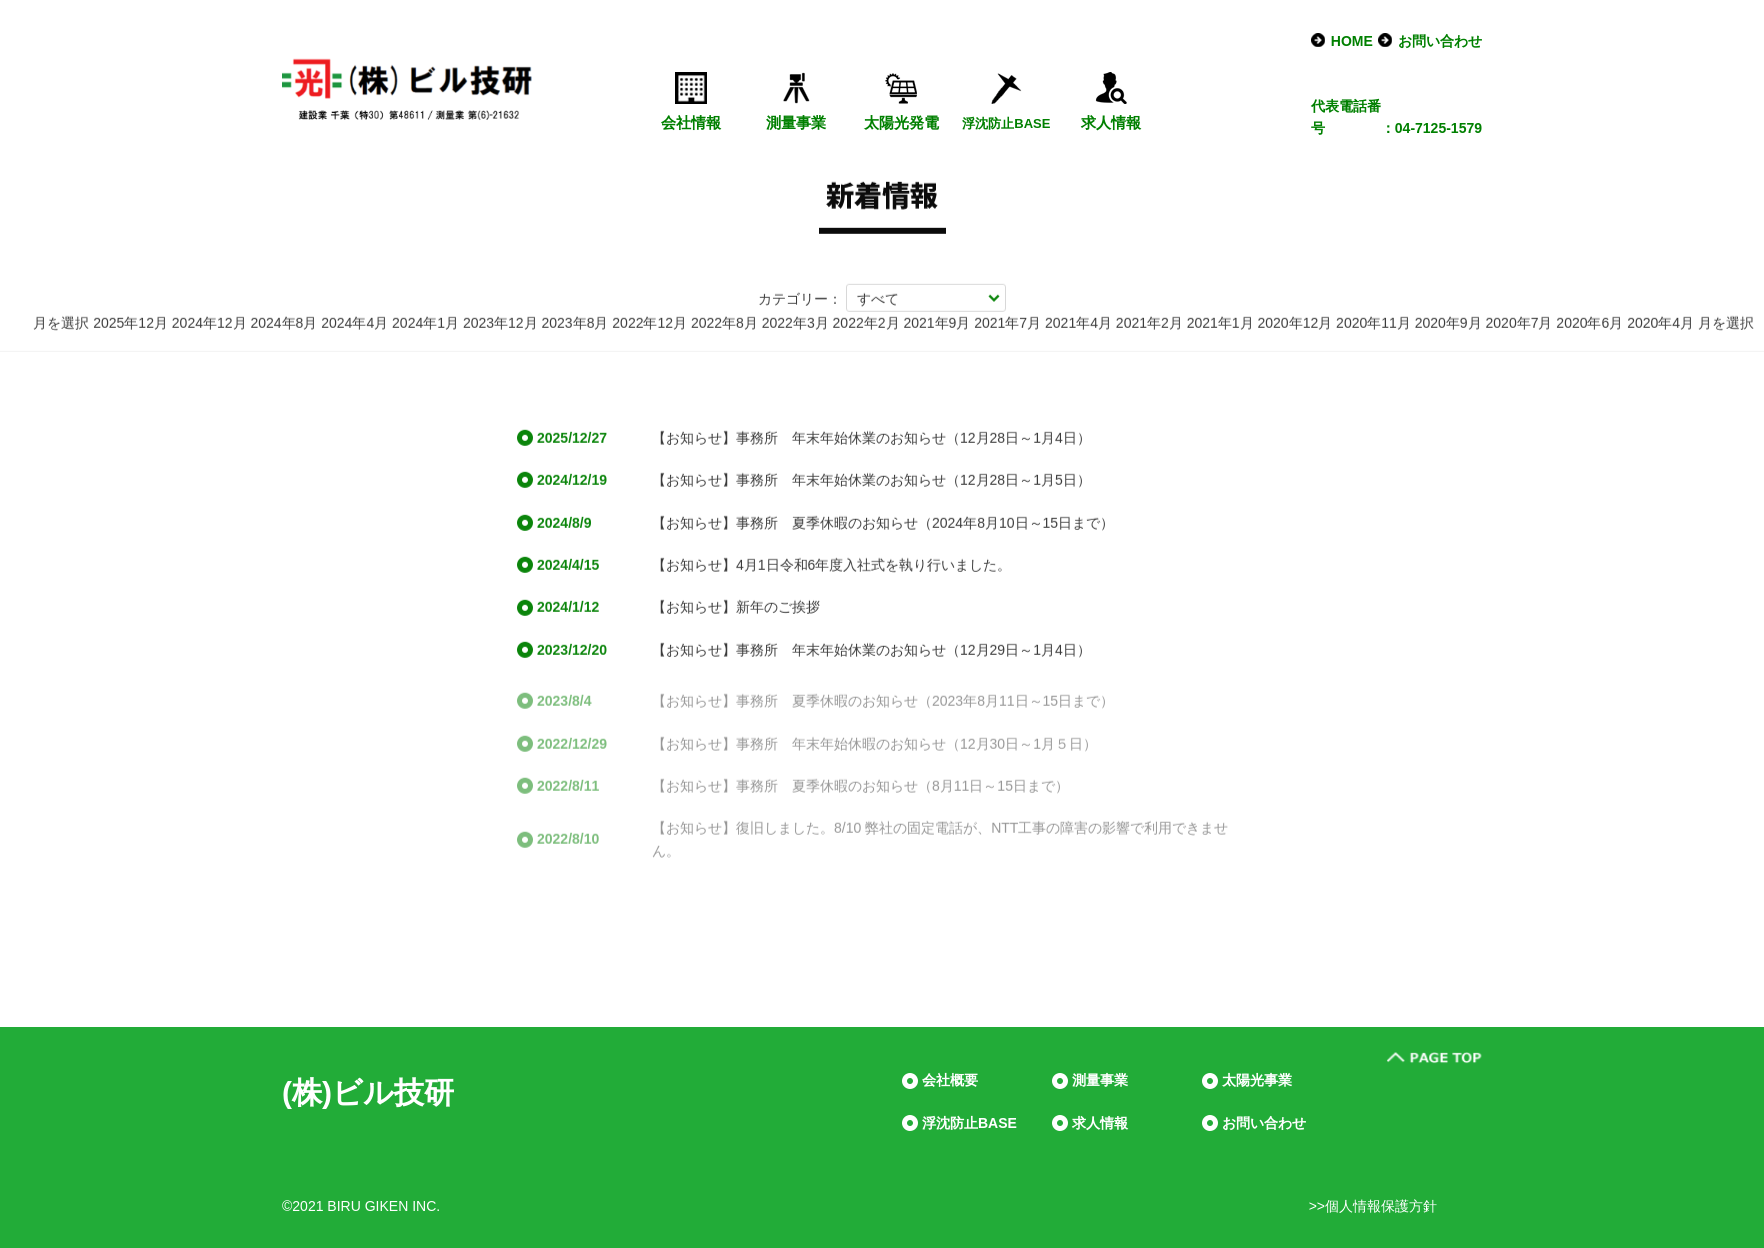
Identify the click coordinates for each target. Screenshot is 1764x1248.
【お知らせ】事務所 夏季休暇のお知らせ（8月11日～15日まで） (860, 793)
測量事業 (796, 122)
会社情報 (691, 122)
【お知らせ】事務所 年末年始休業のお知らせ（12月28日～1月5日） (871, 482)
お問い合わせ (1440, 41)
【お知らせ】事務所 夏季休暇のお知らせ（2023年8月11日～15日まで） (883, 709)
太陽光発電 (901, 122)
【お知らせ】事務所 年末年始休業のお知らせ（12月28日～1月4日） (871, 440)
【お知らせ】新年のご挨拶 (736, 609)
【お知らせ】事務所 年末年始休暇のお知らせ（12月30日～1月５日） (874, 751)
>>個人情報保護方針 (1373, 1206)
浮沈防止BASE (969, 1123)
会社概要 (950, 1080)
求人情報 (1111, 122)
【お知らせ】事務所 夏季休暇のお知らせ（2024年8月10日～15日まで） (883, 524)
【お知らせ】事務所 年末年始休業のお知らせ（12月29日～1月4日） (871, 652)
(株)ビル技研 (368, 1092)
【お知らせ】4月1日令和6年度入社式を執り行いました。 (831, 567)
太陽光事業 (1257, 1080)
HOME (1352, 41)
